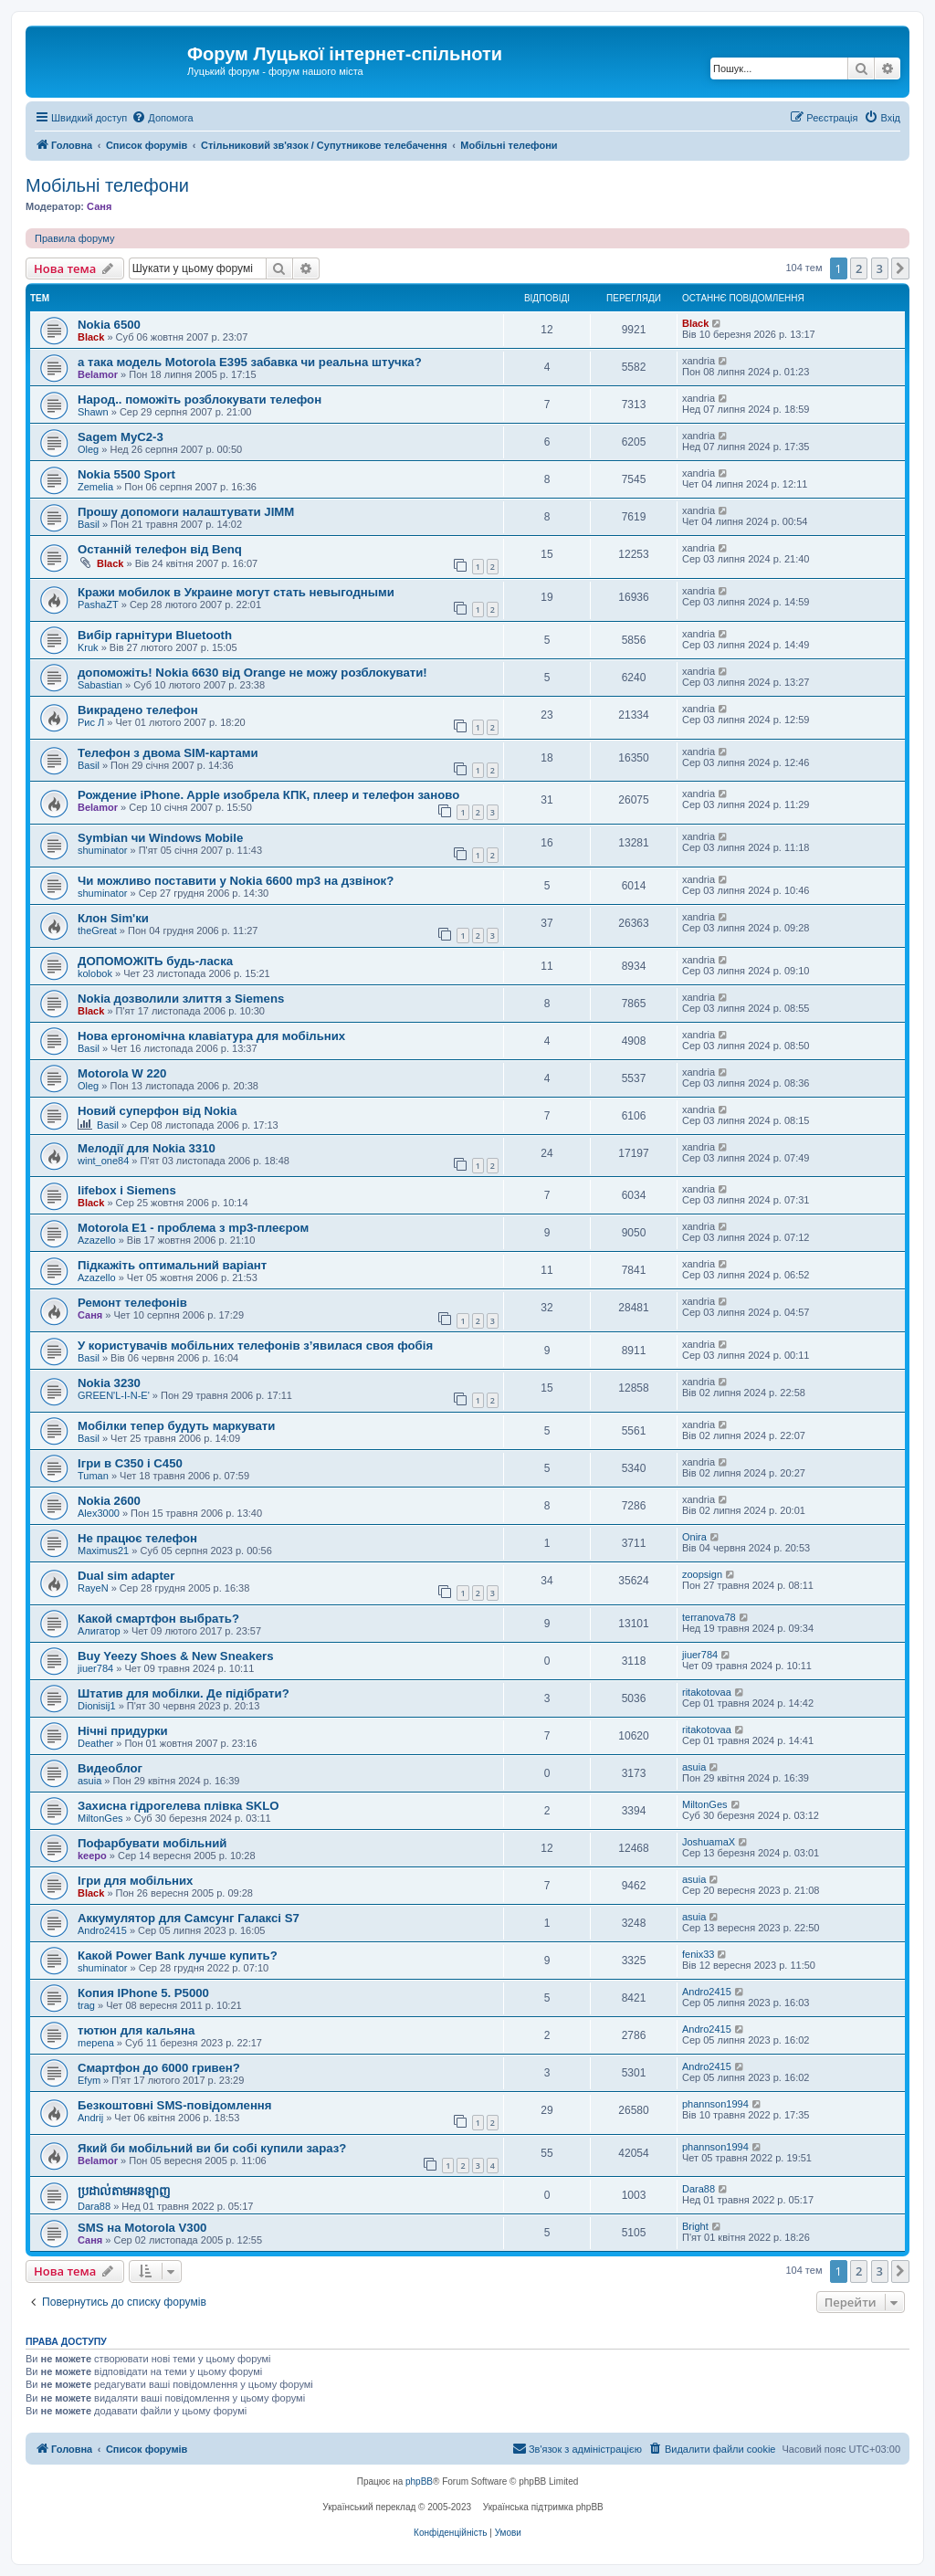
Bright (695, 2226)
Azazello (97, 1240)
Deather (95, 1743)
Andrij (90, 2117)
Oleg (88, 449)
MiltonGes (100, 1818)
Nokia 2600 (109, 1501)
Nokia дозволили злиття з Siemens (181, 998)
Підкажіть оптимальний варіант (172, 1265)
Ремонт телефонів (132, 1302)
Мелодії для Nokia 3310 (146, 1148)
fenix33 (698, 1954)
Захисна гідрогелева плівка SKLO (178, 1806)
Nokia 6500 (109, 324)
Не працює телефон (137, 1538)
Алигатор (99, 1630)
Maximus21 (103, 1550)
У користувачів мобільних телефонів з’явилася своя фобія (255, 1345)
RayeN (93, 1587)
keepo (92, 1855)
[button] (900, 268)
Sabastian (100, 684)
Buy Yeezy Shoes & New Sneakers (176, 1656)
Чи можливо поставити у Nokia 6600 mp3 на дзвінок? (236, 881)
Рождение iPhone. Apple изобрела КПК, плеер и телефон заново (268, 795)
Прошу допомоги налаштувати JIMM (186, 512)
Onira (694, 1536)
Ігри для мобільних (135, 1880)
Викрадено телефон (138, 710)
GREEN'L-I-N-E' (114, 1395)
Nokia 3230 (109, 1383)
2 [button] (859, 268)
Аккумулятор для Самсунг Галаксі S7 (188, 1918)
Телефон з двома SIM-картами (168, 753)
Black (91, 336)
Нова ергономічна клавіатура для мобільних (211, 1036)
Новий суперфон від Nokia (157, 1111)
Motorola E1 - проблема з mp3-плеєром (193, 1228)
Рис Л (91, 722)
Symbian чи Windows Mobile (160, 838)
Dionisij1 (97, 1705)
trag (86, 2005)
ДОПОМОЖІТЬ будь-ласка (155, 961)
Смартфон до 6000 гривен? (159, 2068)
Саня (99, 206)
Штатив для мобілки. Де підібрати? (183, 1693)
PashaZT (98, 604)
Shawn (93, 411)
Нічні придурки (123, 1731)
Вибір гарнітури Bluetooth (155, 635)
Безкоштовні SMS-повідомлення (175, 2105)
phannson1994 (715, 2103)
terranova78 (709, 1617)
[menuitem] (162, 118)
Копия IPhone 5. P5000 (143, 1993)
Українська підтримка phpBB (543, 2507)
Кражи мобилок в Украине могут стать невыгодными (236, 592)
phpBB (419, 2481)
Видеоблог (110, 1768)
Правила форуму (74, 238)
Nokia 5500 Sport (126, 474)
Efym (89, 2080)
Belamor (98, 374)
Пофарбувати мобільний (152, 1843)
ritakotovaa (706, 1692)
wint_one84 (103, 1160)
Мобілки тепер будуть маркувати (176, 1426)
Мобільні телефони (107, 185)
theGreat (97, 930)
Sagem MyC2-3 (120, 437)
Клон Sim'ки (113, 918)
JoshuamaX (708, 1841)
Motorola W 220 (122, 1073)
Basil (89, 524)
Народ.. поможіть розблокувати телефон (199, 399)
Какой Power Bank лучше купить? (178, 1955)
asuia (89, 1780)
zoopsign (702, 1574)
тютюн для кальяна (136, 2030)
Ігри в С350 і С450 (130, 1463)
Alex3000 (99, 1513)
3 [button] (880, 268)
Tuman (93, 1475)
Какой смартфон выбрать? (158, 1618)
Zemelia (95, 486)
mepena (96, 2042)
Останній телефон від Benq (160, 549)
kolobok (95, 973)
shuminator (102, 850)
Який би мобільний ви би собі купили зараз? (212, 2148)
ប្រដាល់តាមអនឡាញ (124, 2191)
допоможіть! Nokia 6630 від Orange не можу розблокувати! (252, 672)
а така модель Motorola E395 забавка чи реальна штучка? (250, 362)
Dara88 (94, 2206)
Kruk (88, 647)
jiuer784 (95, 1668)
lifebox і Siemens (127, 1190)
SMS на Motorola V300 (142, 2227)
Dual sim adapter (126, 1575)
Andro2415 (102, 1930)
